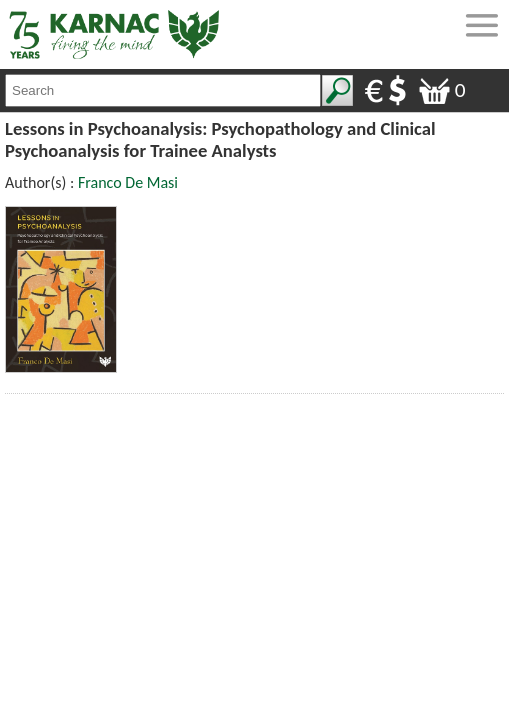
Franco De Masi (128, 182)
